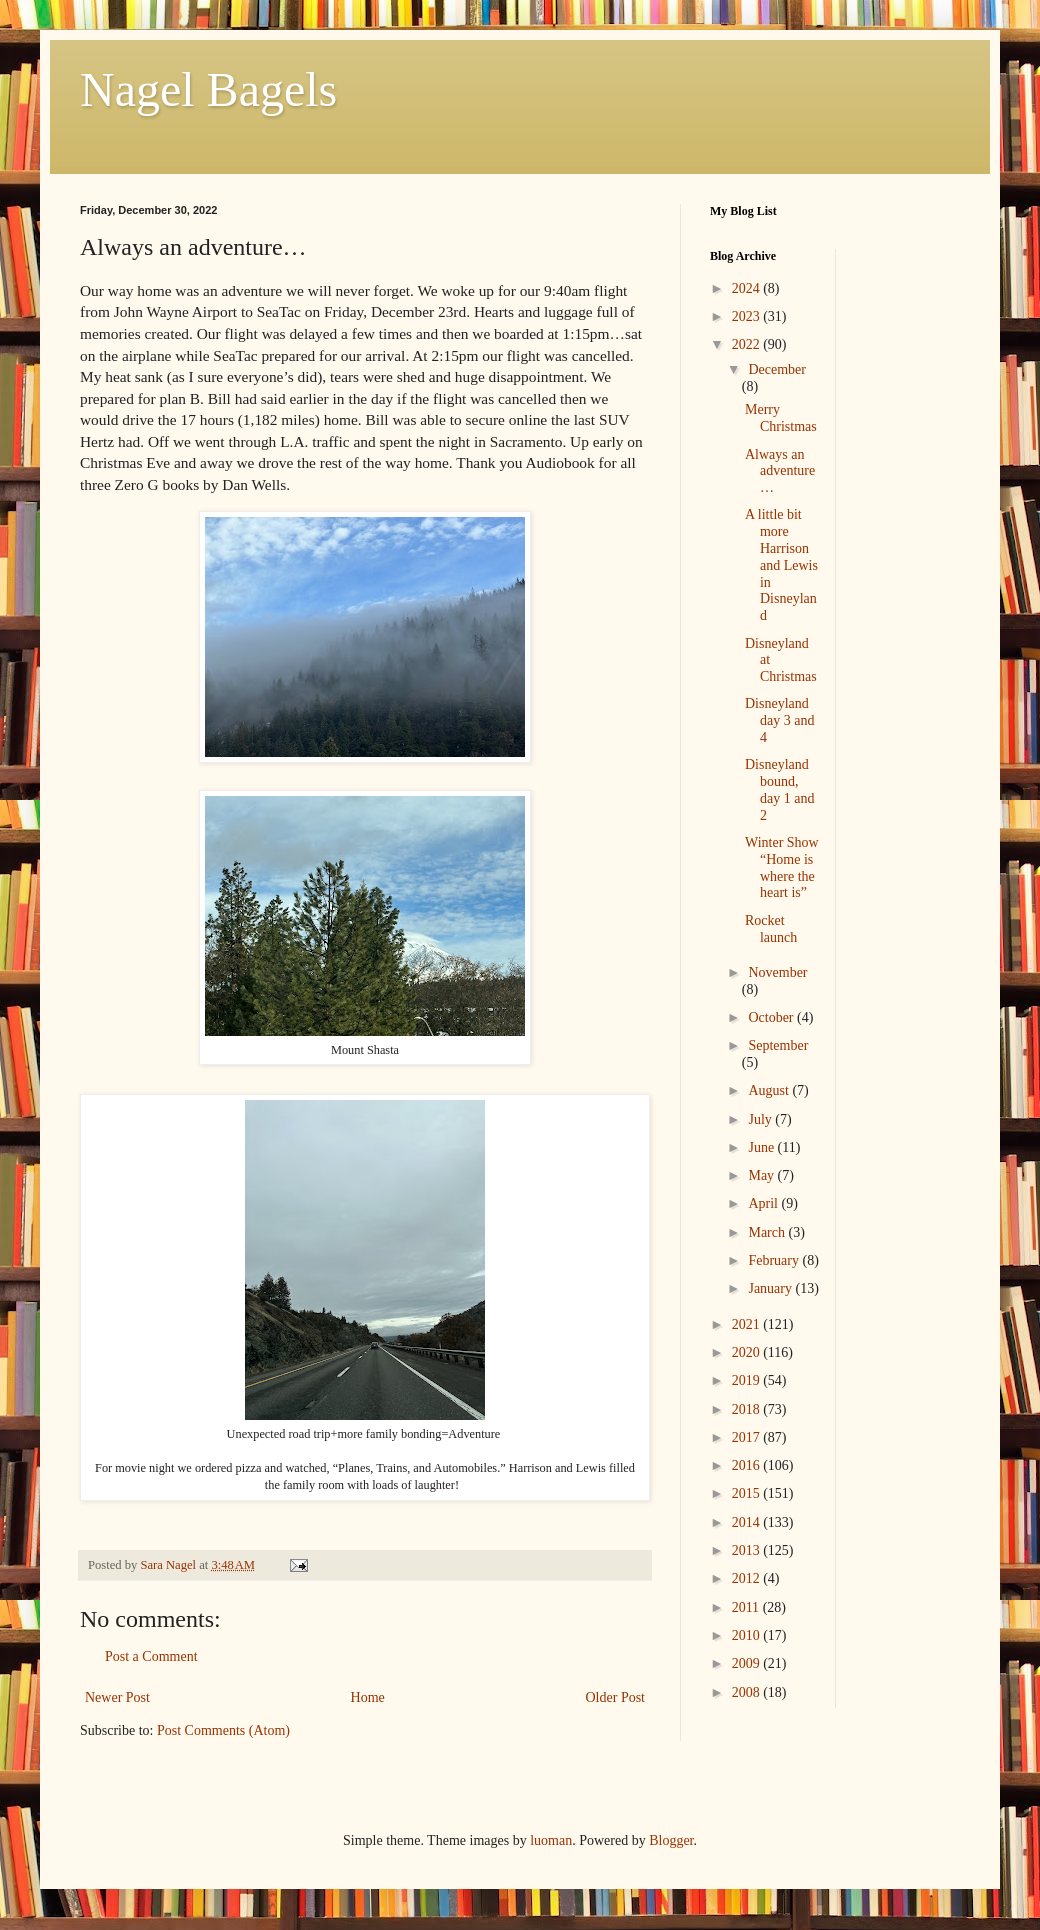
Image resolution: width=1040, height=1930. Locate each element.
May (762, 1175)
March (768, 1232)
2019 (748, 1380)
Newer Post (117, 1697)
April (764, 1203)
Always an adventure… (780, 471)
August (770, 1090)
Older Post (616, 1697)
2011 (747, 1607)
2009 (748, 1663)
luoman (551, 1840)
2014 (748, 1522)
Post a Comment (151, 1656)
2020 (748, 1352)
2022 (748, 344)
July (761, 1119)
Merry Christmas (781, 418)
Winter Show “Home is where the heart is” (782, 867)
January (771, 1288)
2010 (748, 1635)
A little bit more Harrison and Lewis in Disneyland (781, 565)
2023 (748, 316)
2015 (748, 1493)
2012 (748, 1578)
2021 (748, 1324)
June (762, 1147)
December (777, 369)
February (775, 1260)
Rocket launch (771, 929)
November (777, 972)
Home (368, 1697)
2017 (748, 1437)
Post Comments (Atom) (223, 1730)
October (772, 1017)
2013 (748, 1550)
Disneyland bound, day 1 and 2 (779, 789)
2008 (748, 1692)
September (778, 1045)
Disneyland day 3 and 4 (779, 720)
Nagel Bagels (208, 89)
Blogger (671, 1840)
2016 (748, 1465)
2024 (748, 288)
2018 (748, 1409)
